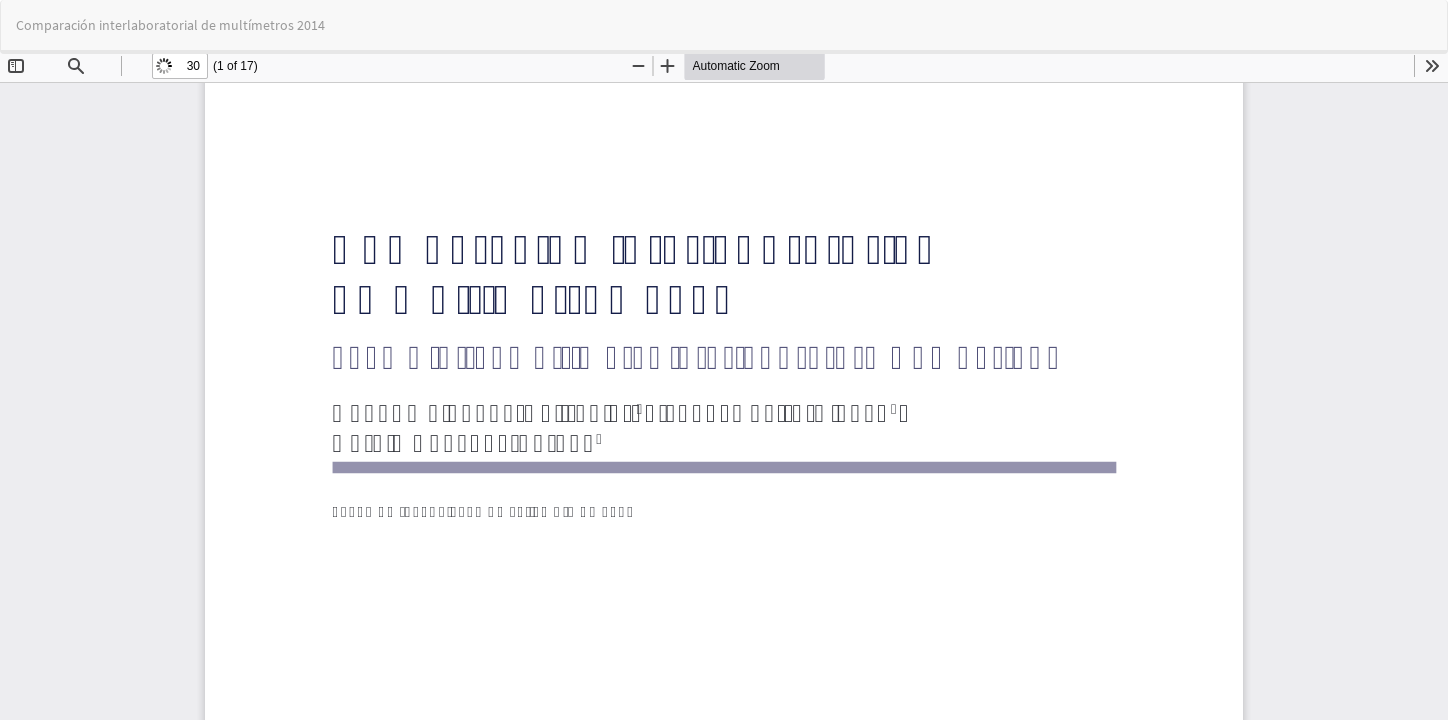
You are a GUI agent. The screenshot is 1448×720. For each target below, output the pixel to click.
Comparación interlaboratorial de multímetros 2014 (170, 25)
